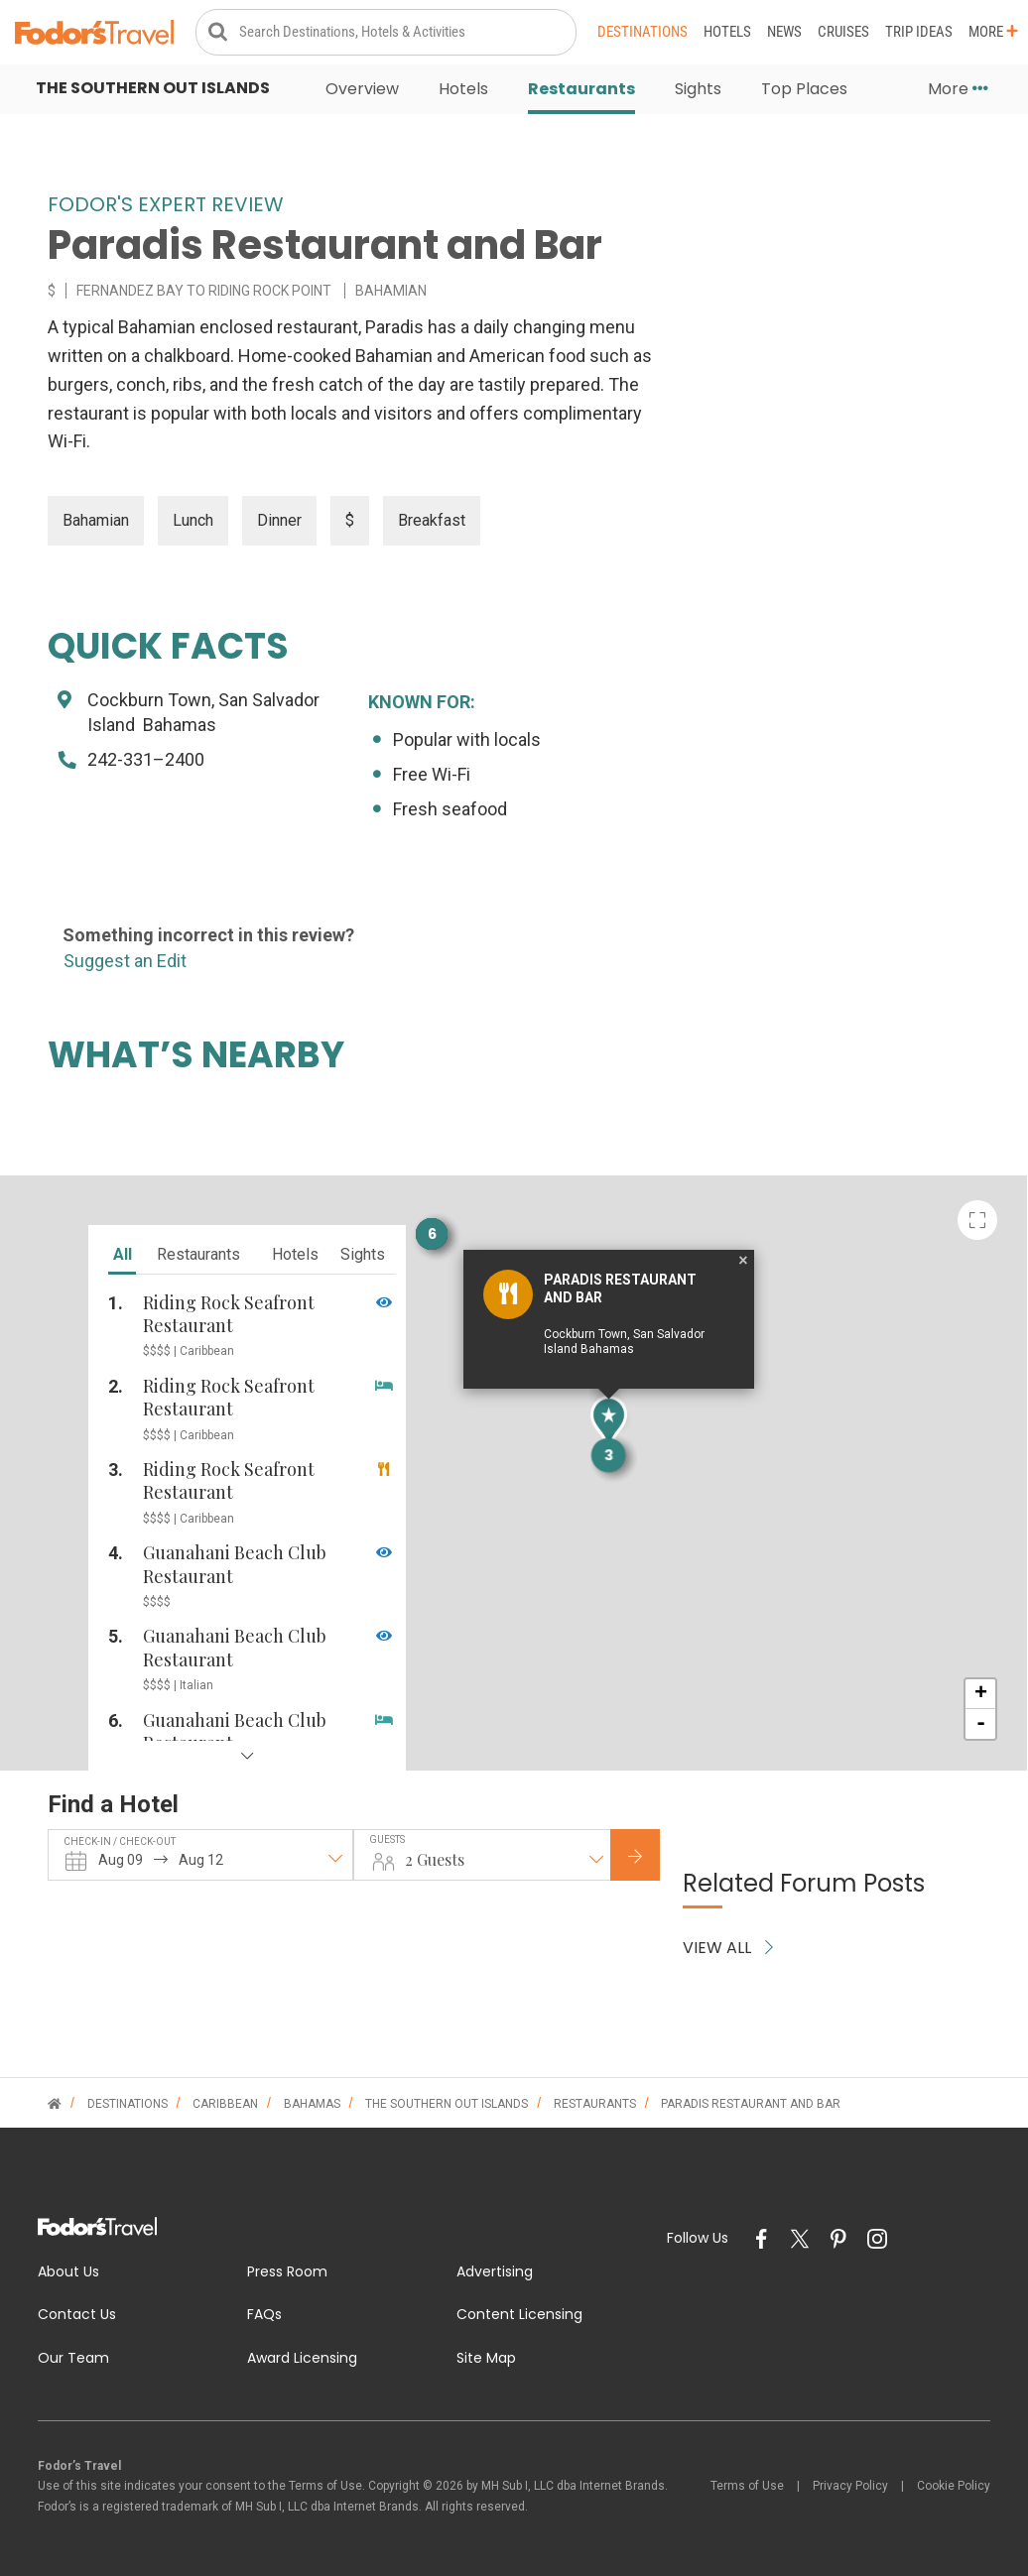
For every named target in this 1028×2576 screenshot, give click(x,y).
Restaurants (581, 88)
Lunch (193, 520)
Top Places (804, 88)
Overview (362, 88)
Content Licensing (519, 2314)
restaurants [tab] (198, 1254)
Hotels (727, 32)
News (784, 32)
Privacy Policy (850, 2486)
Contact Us (77, 2314)
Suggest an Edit (125, 960)
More (993, 32)
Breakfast (431, 520)
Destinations (642, 32)
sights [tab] (362, 1254)
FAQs (264, 2314)
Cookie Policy (953, 2486)
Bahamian (96, 520)
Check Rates (651, 1856)
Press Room (287, 2271)
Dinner (279, 520)
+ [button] (980, 1694)
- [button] (980, 1724)
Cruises (843, 32)
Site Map (486, 2358)
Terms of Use (747, 2486)
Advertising (494, 2271)
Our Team (73, 2358)
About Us (68, 2271)
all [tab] (122, 1254)
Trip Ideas (919, 32)
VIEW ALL (728, 1947)
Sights (698, 88)
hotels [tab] (295, 1254)
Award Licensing (302, 2358)
